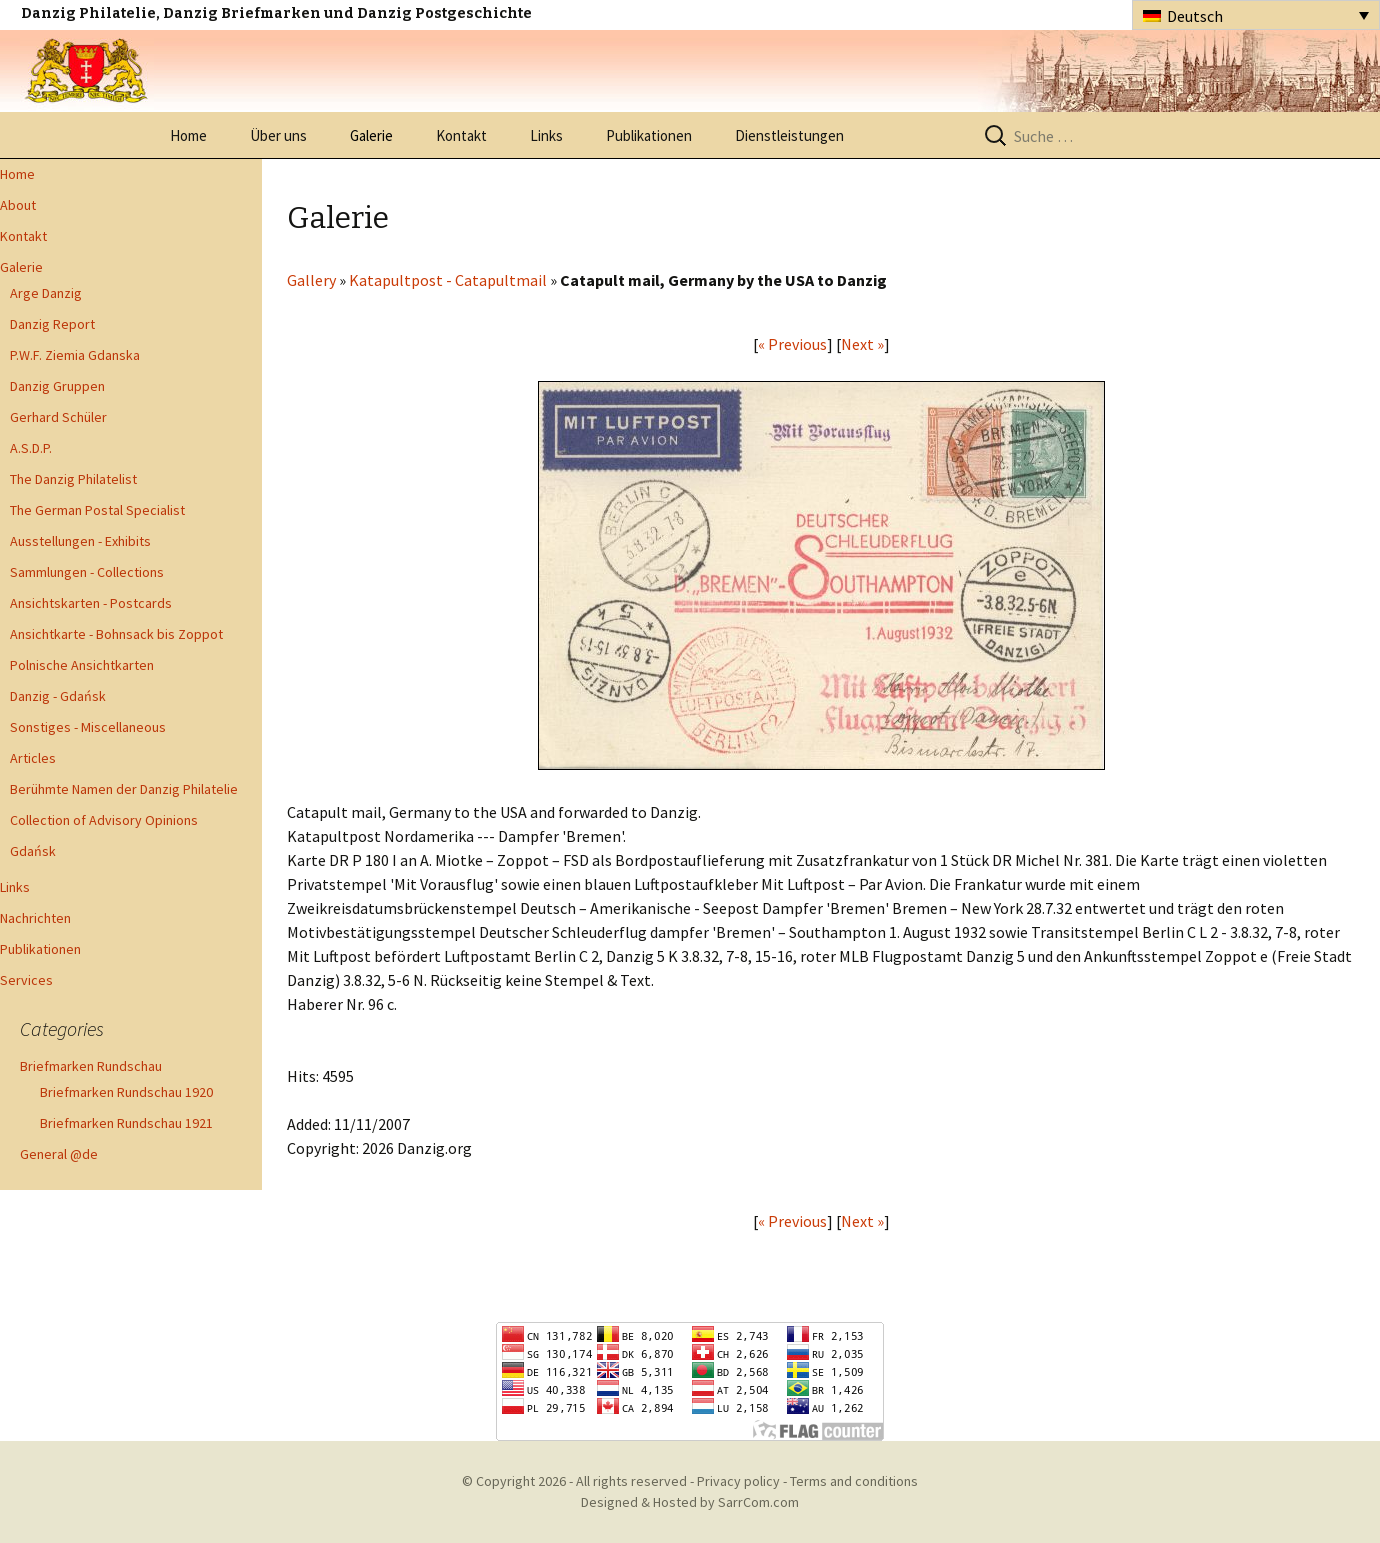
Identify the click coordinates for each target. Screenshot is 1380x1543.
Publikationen (649, 135)
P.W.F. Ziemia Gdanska (75, 355)
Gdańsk (33, 851)
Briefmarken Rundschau (91, 1066)
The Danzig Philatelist (73, 479)
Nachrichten (35, 918)
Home (188, 135)
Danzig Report (52, 324)
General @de (59, 1154)
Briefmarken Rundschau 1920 (126, 1092)
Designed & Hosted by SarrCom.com (690, 1502)
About (18, 205)
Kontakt (461, 135)
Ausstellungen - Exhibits (80, 541)
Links (546, 135)
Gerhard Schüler (58, 417)
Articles (33, 758)
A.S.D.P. (31, 448)
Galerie (371, 135)
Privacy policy (738, 1481)
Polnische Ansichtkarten (82, 665)
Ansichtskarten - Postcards (91, 603)
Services (26, 980)
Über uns (278, 135)
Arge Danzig (46, 293)
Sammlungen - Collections (87, 572)
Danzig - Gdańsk (58, 696)
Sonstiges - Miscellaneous (88, 727)
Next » (862, 344)
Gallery (311, 280)
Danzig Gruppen (57, 386)
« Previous (792, 344)
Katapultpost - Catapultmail (448, 280)
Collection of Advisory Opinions (104, 820)
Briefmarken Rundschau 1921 (126, 1123)
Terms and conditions (854, 1481)
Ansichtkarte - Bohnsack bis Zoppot (116, 634)
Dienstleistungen (789, 135)
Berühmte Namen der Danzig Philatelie (124, 789)
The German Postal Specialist (97, 510)
